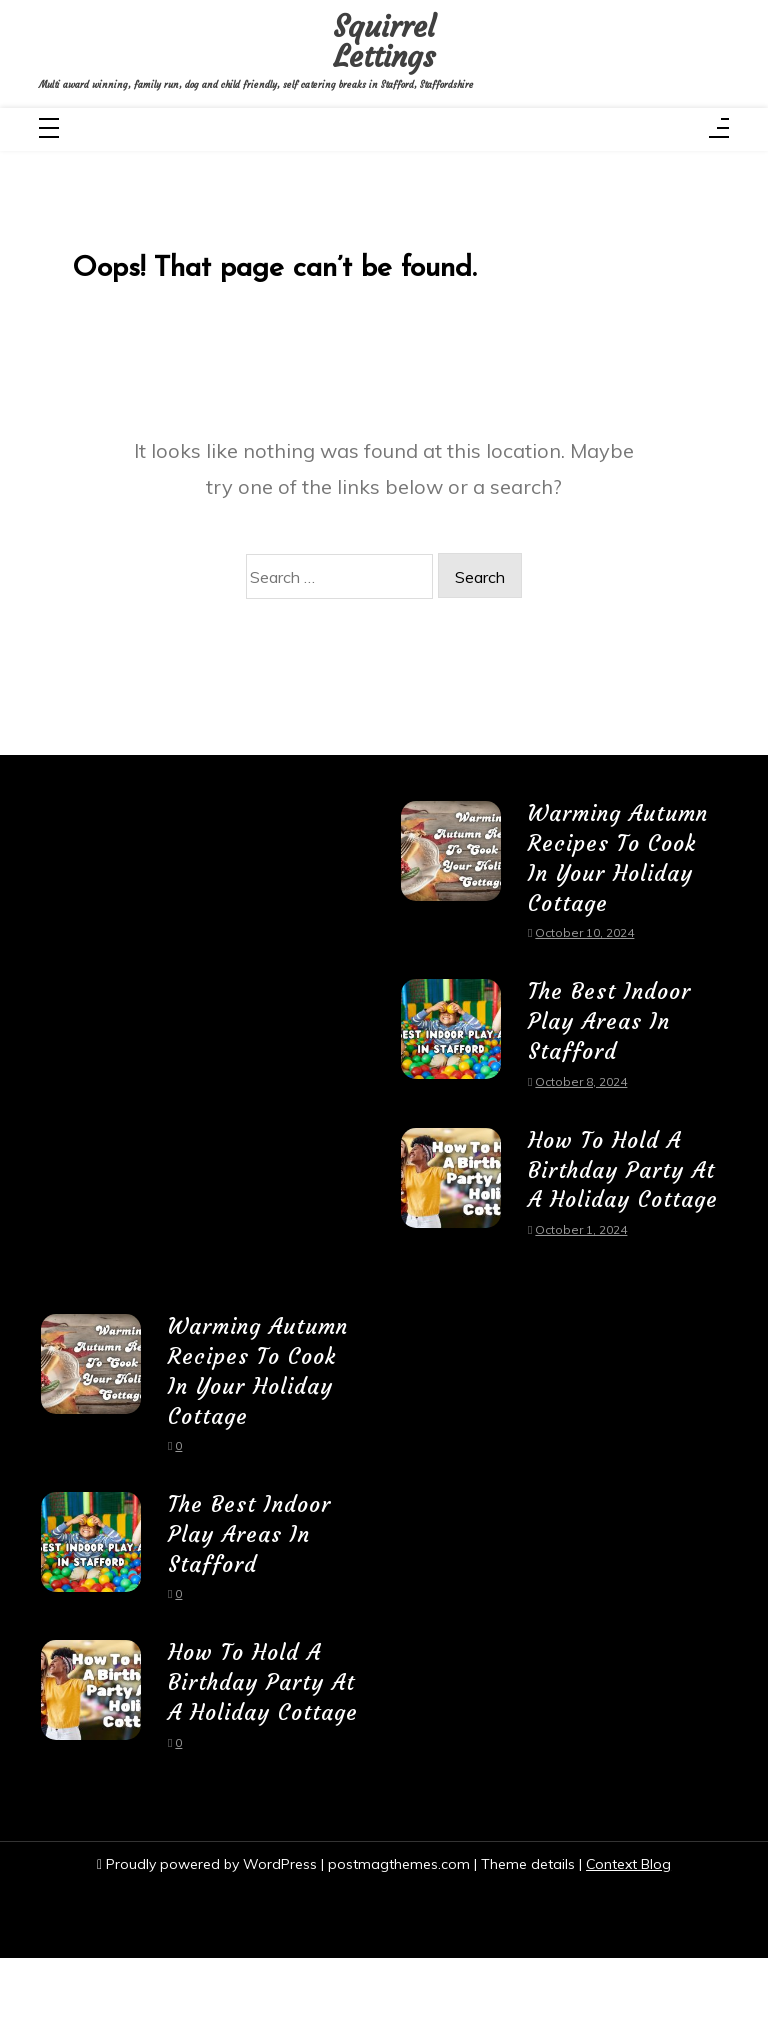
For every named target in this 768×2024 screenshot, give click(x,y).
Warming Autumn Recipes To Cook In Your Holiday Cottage (619, 862)
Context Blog (629, 1929)
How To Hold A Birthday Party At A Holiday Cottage (622, 1189)
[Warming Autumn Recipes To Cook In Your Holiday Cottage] (451, 881)
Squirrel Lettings (383, 42)
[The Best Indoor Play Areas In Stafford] (451, 1044)
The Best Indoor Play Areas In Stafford (611, 1024)
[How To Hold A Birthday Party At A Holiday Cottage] (451, 1208)
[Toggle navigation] (49, 131)
